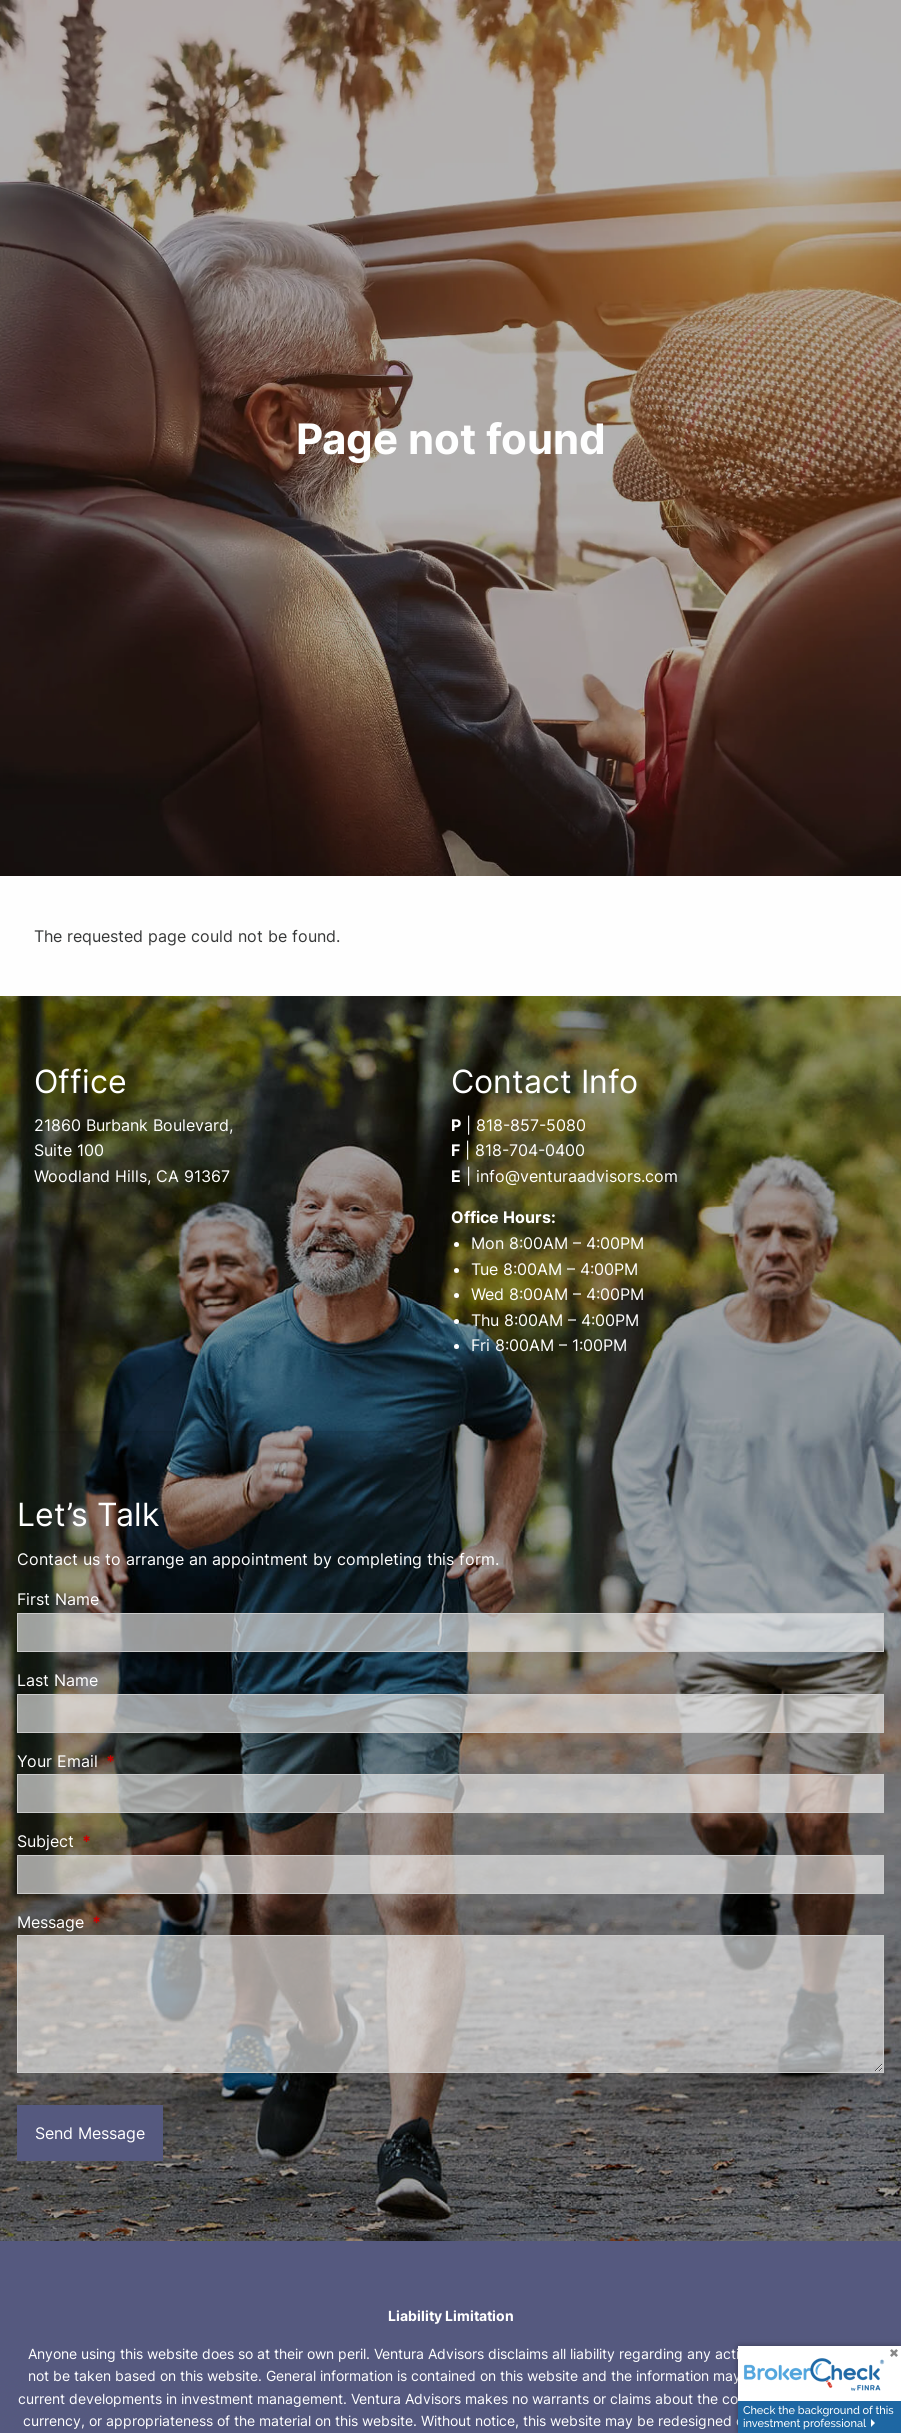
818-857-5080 (531, 1125)
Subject (127, 1841)
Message (132, 1922)
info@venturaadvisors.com (577, 1176)
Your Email (139, 1761)
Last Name (57, 1680)
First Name (58, 1599)
